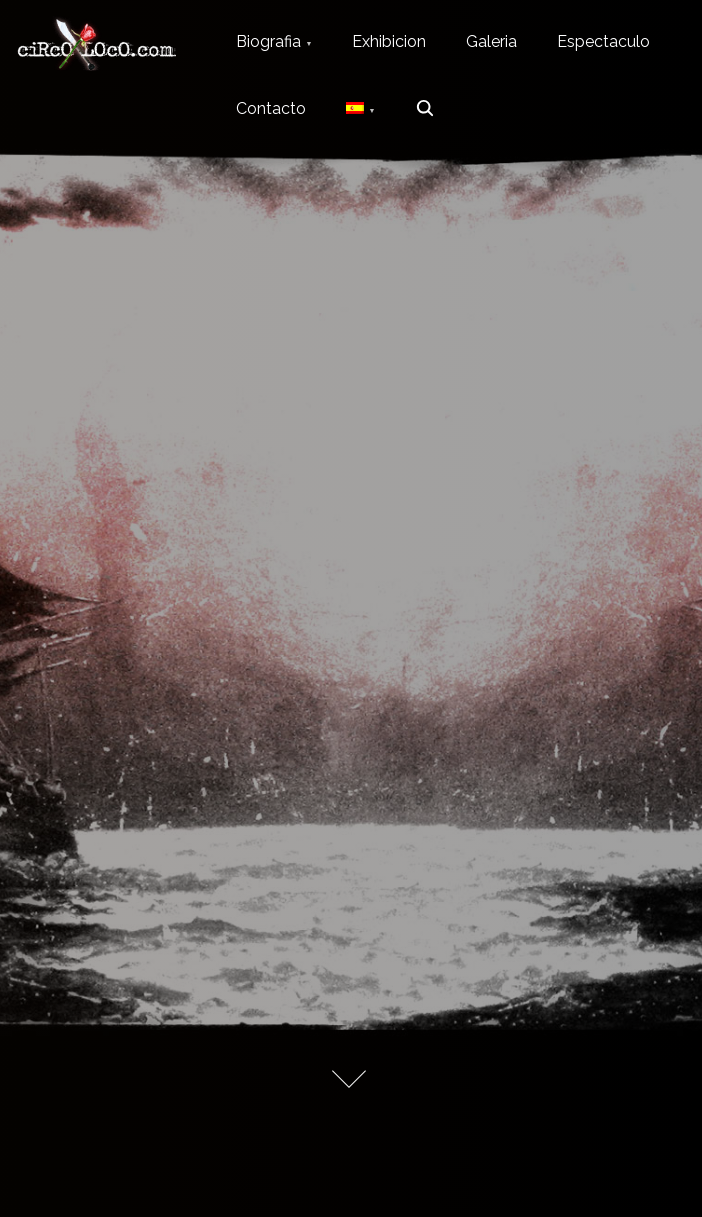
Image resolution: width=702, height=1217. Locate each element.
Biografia (268, 41)
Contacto (271, 108)
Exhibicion (389, 41)
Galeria (491, 41)
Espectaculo (603, 41)
